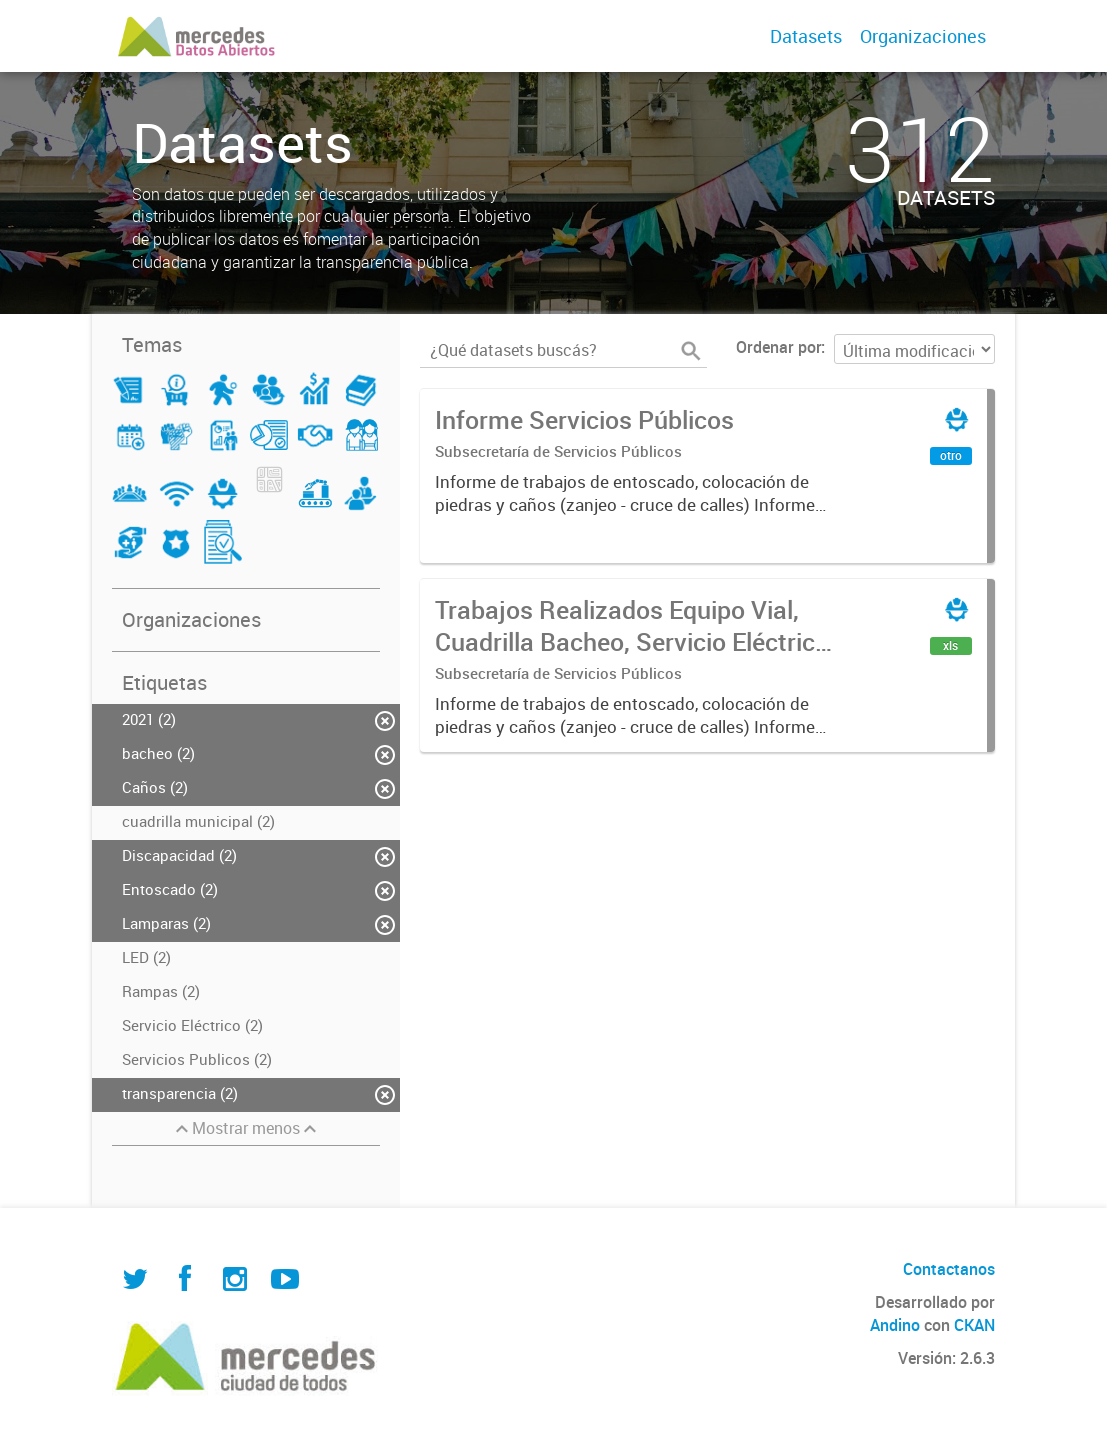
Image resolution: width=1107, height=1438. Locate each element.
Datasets (806, 36)
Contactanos (949, 1269)
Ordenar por (778, 347)
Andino (895, 1325)
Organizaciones (923, 36)
